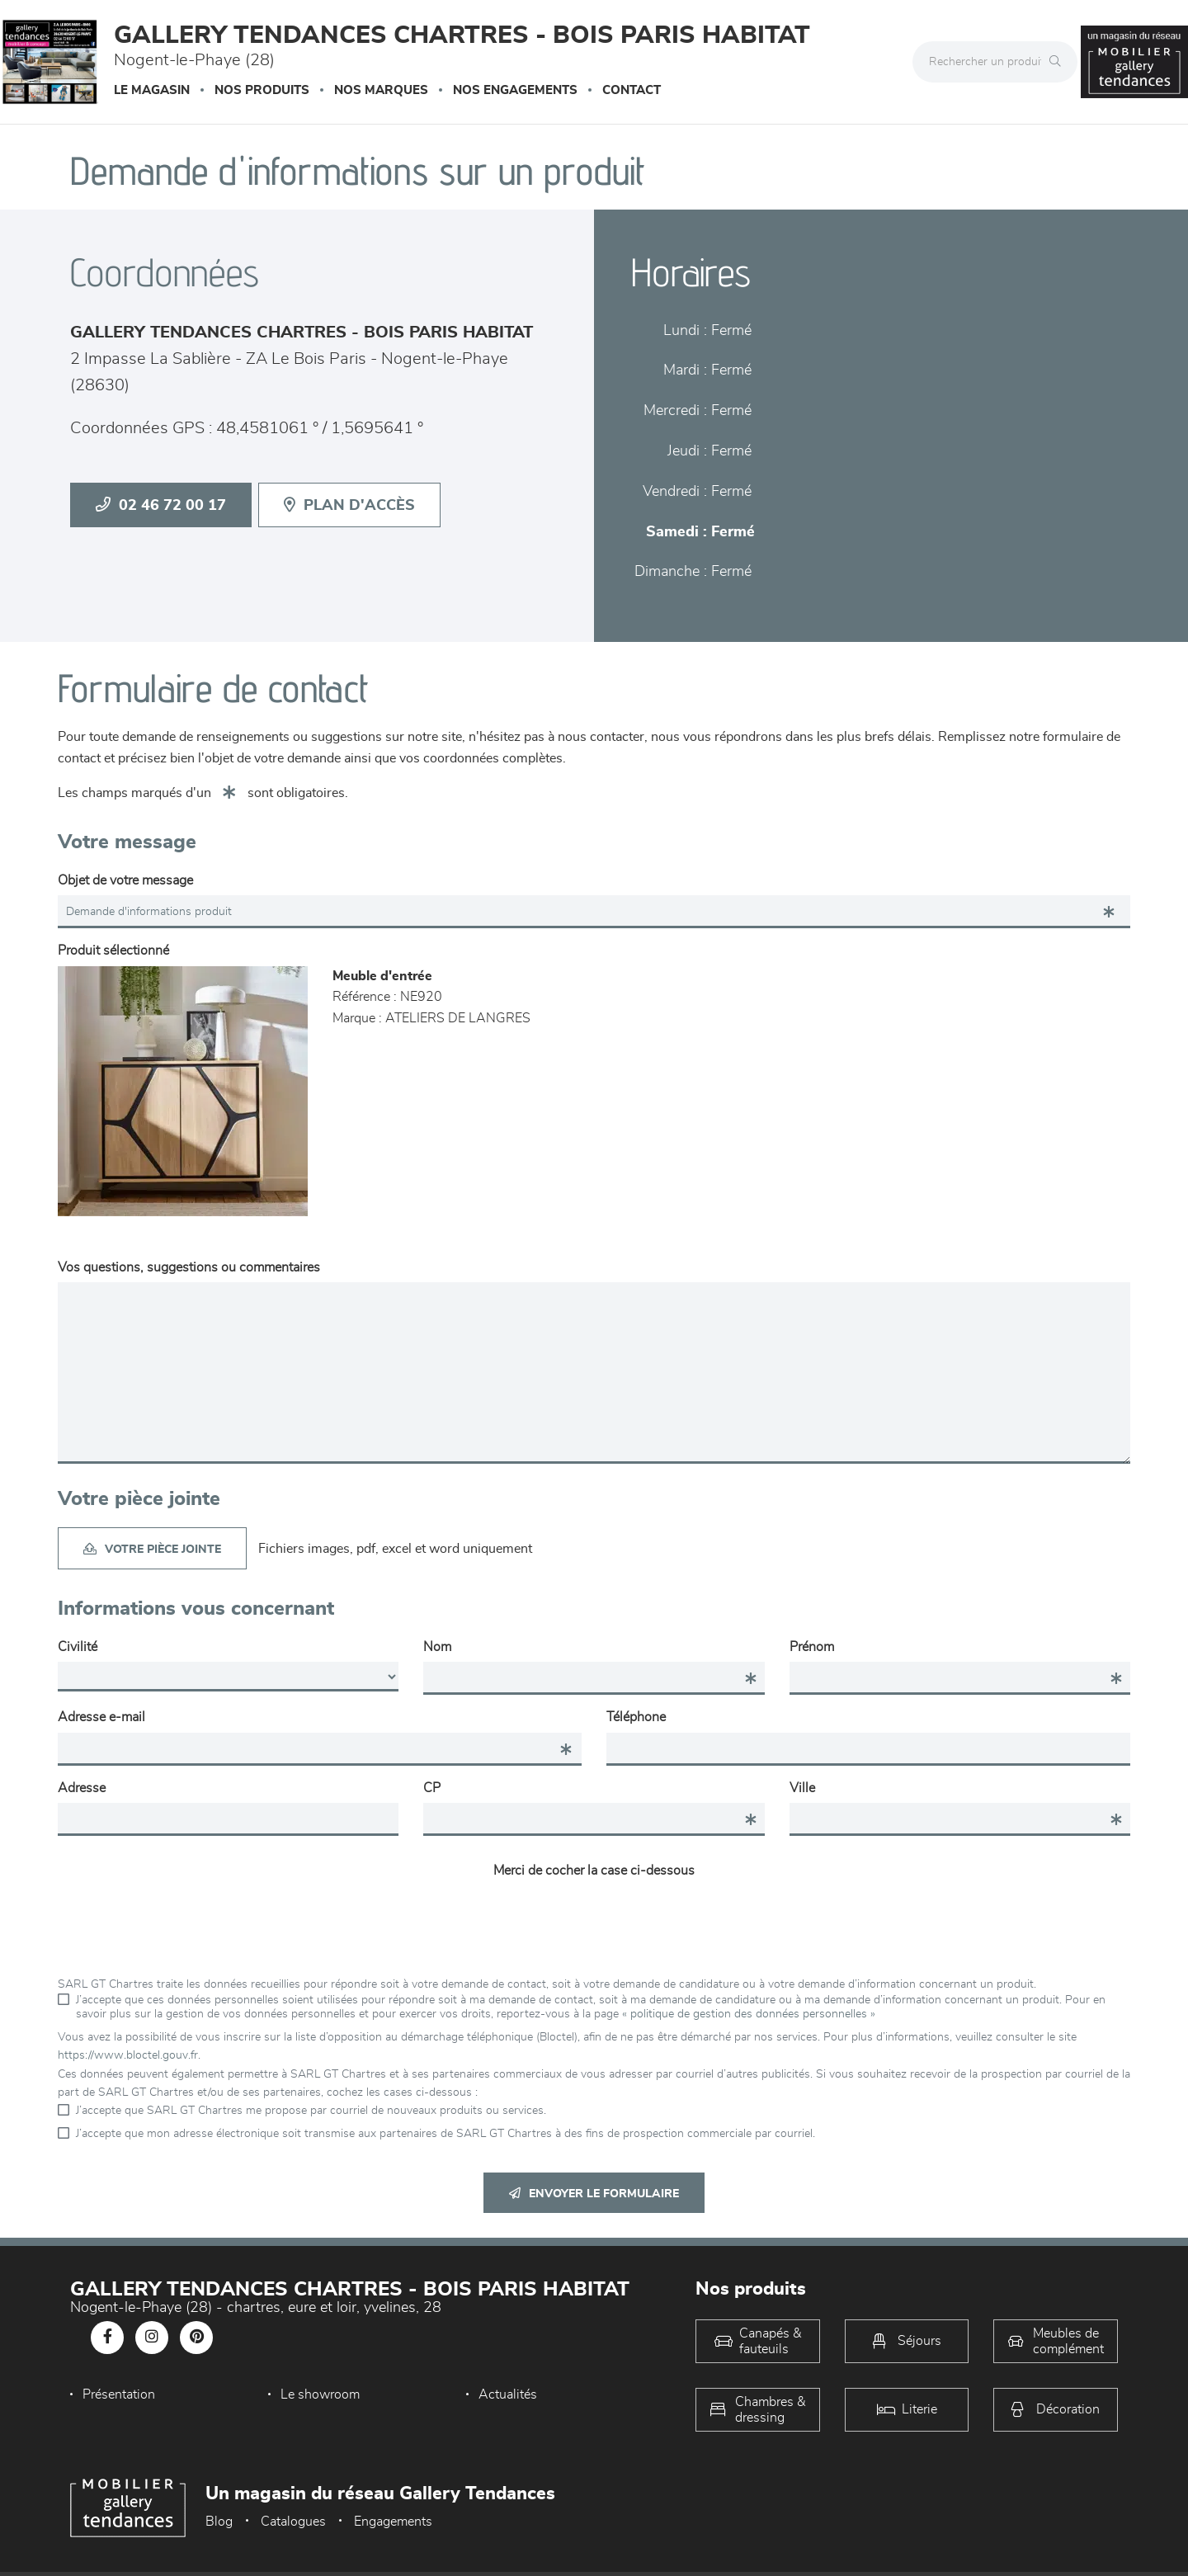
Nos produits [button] (261, 90)
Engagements (393, 2521)
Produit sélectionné (113, 950)
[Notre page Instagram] (151, 2337)
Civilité (77, 1647)
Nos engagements (515, 90)
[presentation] (594, 1918)
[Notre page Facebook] (107, 2337)
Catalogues (293, 2521)
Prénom (812, 1647)
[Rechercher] (1059, 62)
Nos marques (381, 90)
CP (432, 1788)
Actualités (503, 2394)
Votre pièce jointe (152, 1549)
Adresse (82, 1788)
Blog (219, 2521)
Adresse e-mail (101, 1717)
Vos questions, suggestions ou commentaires (189, 1267)
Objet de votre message (125, 880)
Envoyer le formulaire (594, 2193)
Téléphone (636, 1717)
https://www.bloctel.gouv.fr (128, 2055)
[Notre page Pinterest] (196, 2337)
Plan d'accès (349, 505)
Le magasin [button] (152, 90)
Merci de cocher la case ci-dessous (594, 1870)
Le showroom (317, 2394)
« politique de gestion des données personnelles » (748, 2014)
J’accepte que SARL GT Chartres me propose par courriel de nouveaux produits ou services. (311, 2110)
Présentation (118, 2394)
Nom (437, 1647)
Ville (802, 1788)
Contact (631, 90)
